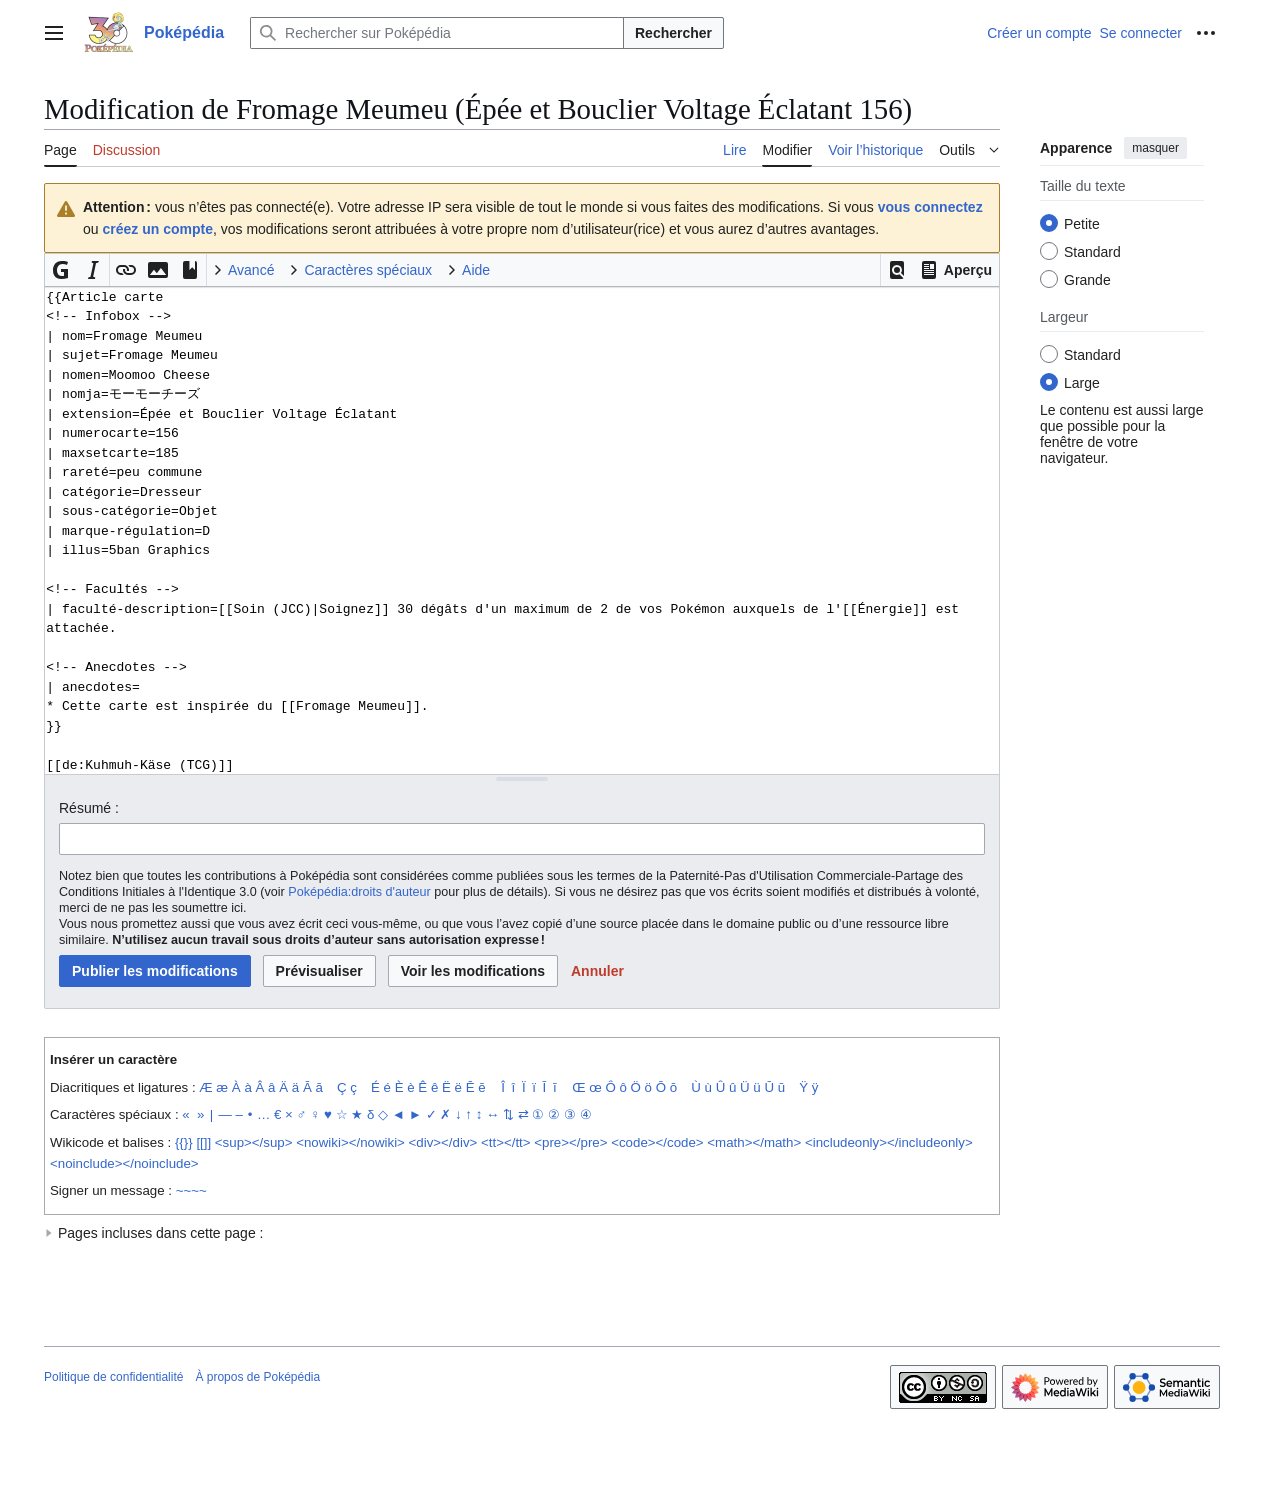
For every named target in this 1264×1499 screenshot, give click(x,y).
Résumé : (89, 808)
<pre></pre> (570, 1142)
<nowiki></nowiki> (350, 1142)
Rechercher (673, 33)
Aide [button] (476, 270)
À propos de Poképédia (257, 1377)
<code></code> (657, 1142)
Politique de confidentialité (113, 1377)
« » (193, 1114)
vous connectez (930, 207)
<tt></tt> (506, 1142)
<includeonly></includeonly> (889, 1142)
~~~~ (191, 1190)
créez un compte (157, 229)
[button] (897, 270)
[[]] (203, 1142)
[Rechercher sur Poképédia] (437, 33)
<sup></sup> (254, 1142)
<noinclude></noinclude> (124, 1163)
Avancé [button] (251, 270)
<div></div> (443, 1142)
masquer (1155, 148)
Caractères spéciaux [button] (368, 270)
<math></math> (754, 1142)
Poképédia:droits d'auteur (359, 892)
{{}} (184, 1142)
